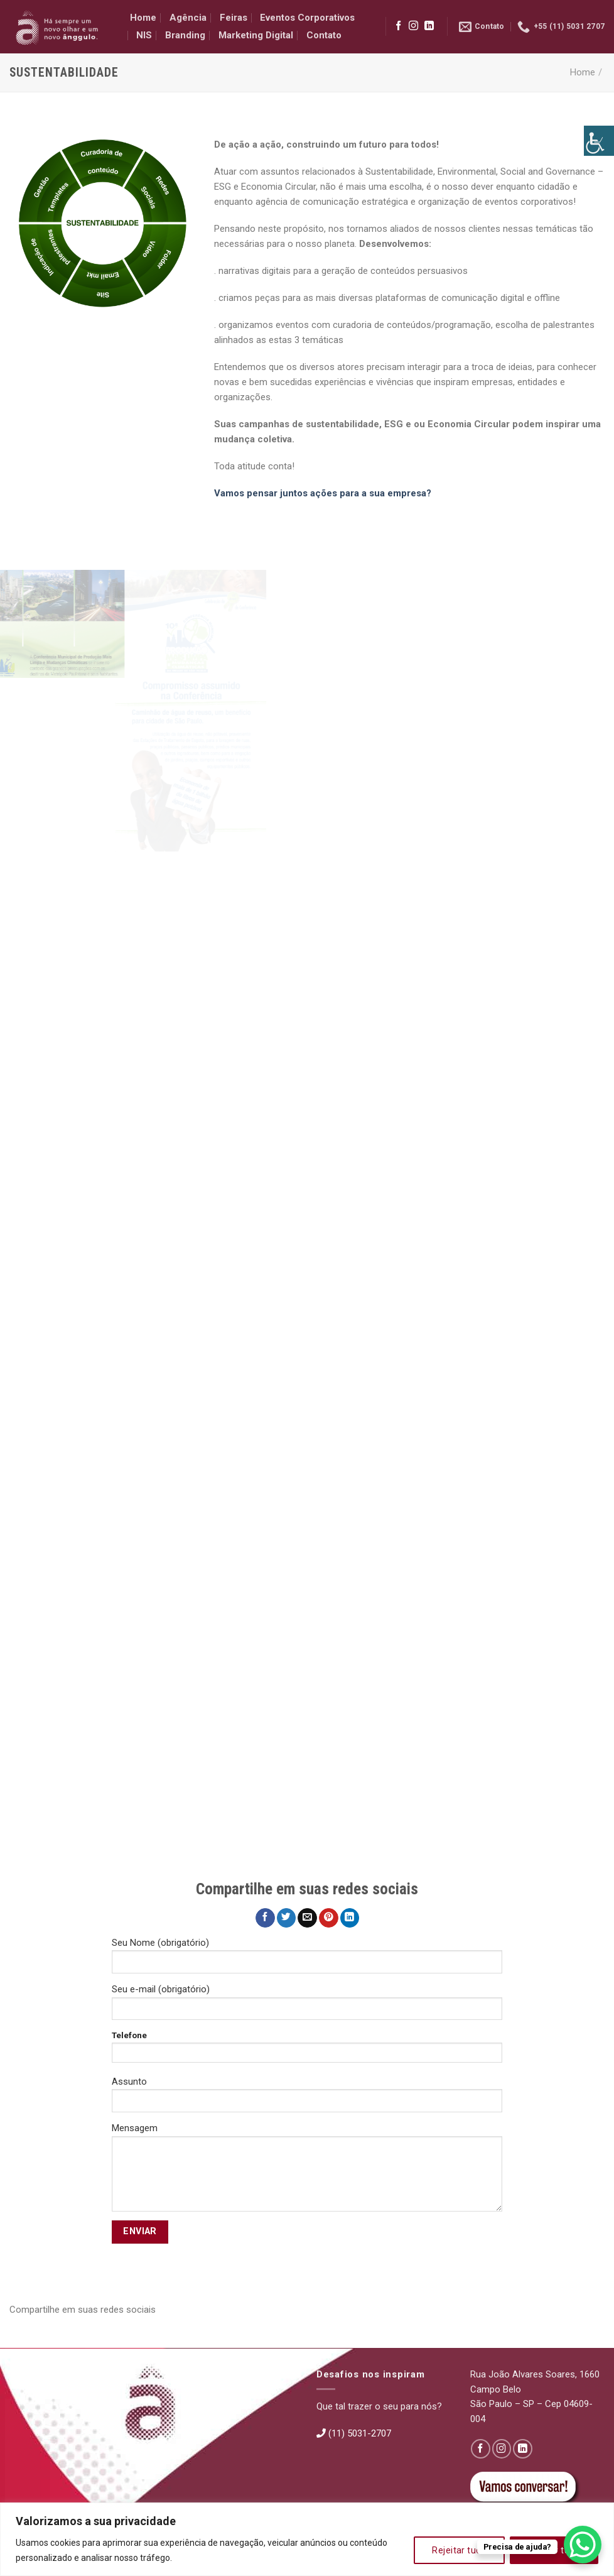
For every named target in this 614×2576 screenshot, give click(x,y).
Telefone (307, 2051)
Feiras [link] (233, 17)
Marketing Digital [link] (255, 35)
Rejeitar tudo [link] (459, 2550)
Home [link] (143, 17)
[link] (599, 141)
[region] (307, 2539)
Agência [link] (188, 17)
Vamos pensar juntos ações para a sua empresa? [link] (322, 493)
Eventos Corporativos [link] (307, 17)
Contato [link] (324, 35)
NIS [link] (144, 35)
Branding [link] (185, 35)
